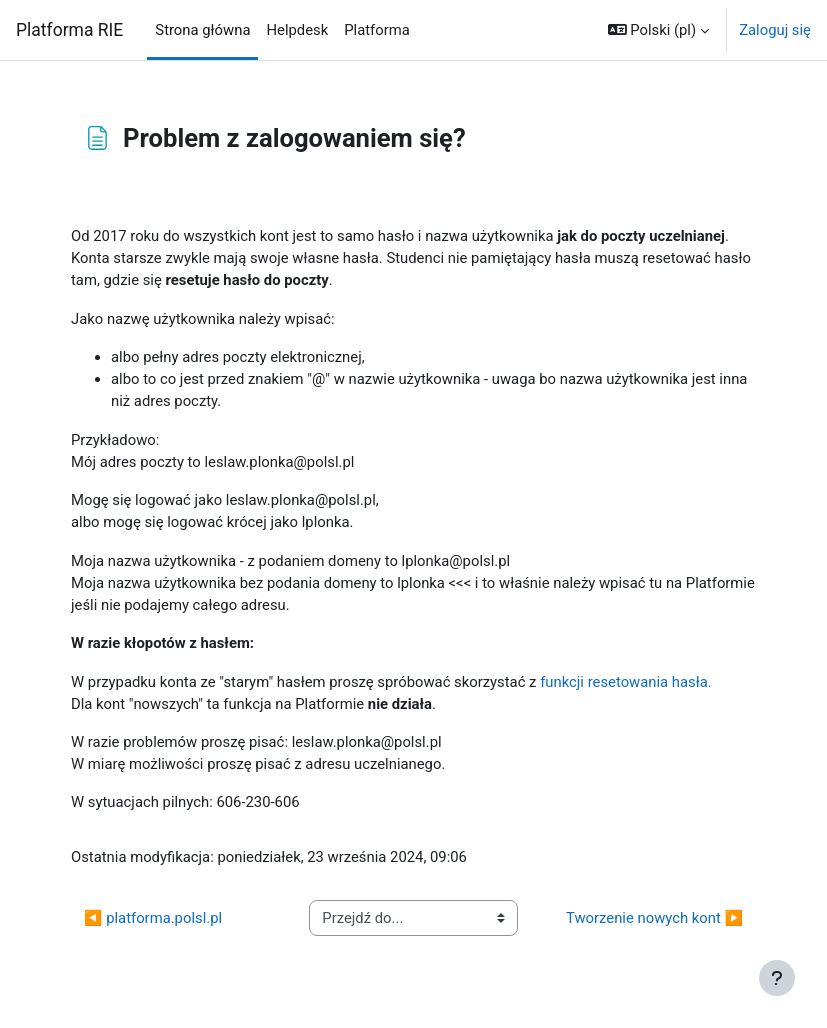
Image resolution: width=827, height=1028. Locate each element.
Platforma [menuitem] (377, 30)
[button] (658, 30)
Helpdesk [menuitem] (297, 30)
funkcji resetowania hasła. (626, 682)
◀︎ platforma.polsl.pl (153, 918)
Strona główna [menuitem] (202, 30)
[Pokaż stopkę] (777, 978)
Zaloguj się (775, 30)
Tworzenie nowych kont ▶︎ (654, 918)
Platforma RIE (69, 30)
